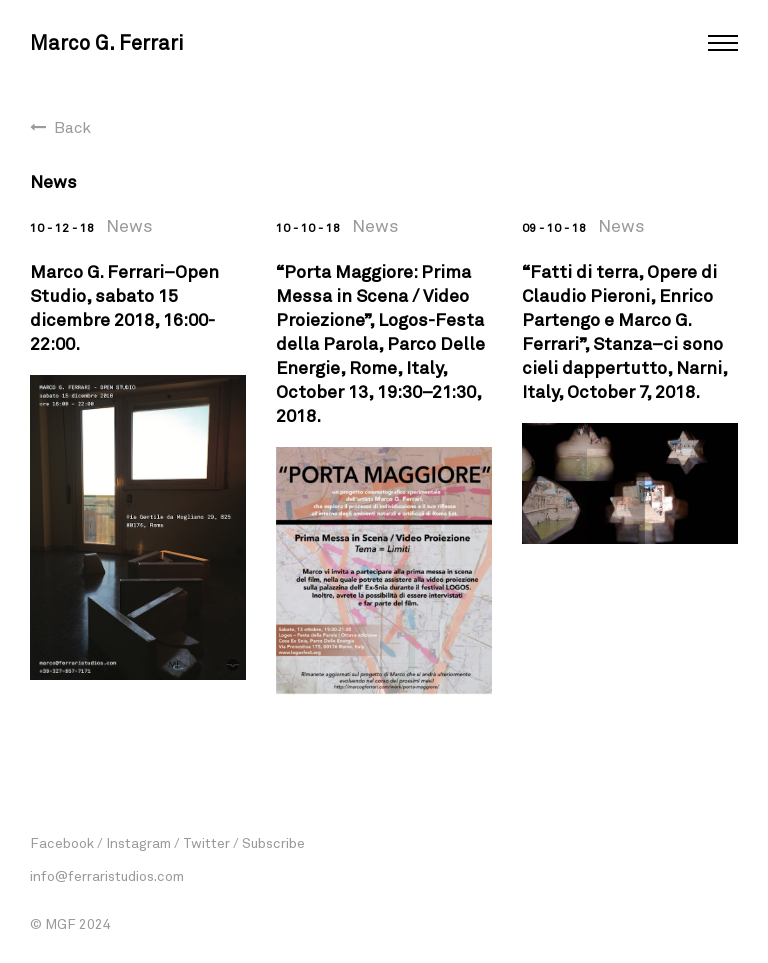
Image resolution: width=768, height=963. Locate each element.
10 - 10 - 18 (308, 227)
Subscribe (273, 842)
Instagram (138, 842)
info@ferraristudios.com (107, 875)
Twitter (206, 842)
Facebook (62, 842)
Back (72, 126)
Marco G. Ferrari (106, 42)
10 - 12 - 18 (62, 227)
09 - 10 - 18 (554, 227)
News (129, 225)
